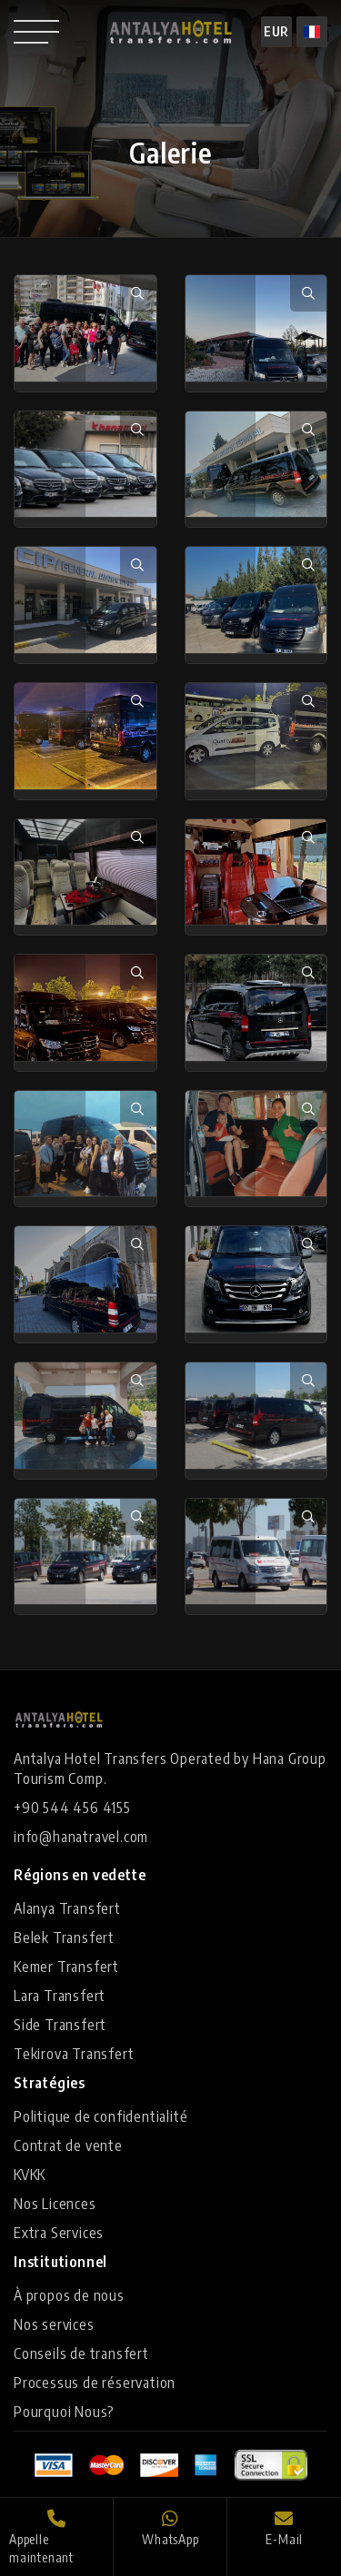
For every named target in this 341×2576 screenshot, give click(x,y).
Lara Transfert (59, 1995)
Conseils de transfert (81, 2353)
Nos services (54, 2324)
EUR (276, 31)
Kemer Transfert (66, 1966)
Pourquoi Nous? (64, 2412)
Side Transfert (60, 2025)
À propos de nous (69, 2295)
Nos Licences (55, 2204)
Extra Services (59, 2233)
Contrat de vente (68, 2145)
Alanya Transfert (67, 1908)
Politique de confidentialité (100, 2116)
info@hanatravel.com (81, 1837)
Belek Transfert (64, 1937)
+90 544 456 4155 (72, 1807)
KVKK (29, 2174)
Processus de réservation (95, 2382)
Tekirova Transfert (74, 2054)
